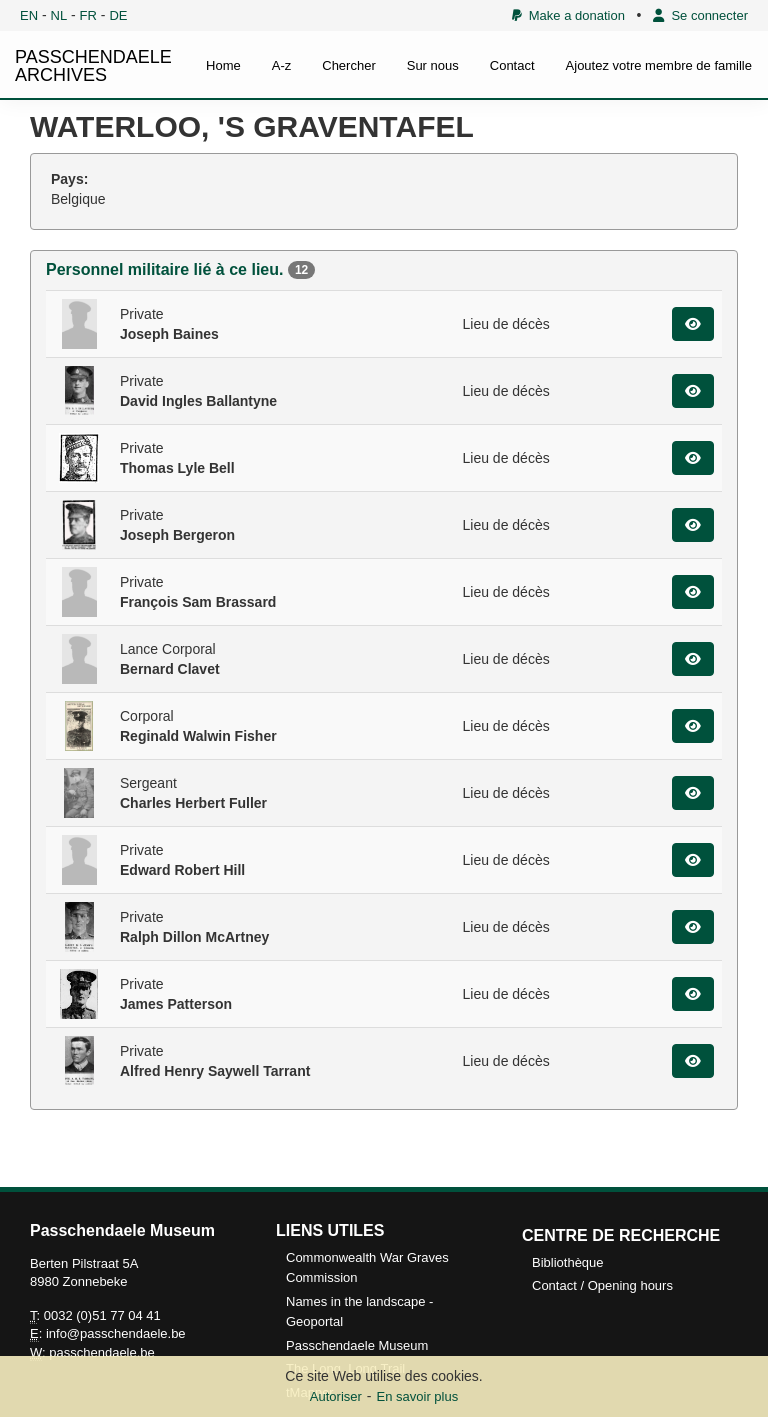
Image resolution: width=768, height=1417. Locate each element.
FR (88, 15)
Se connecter (700, 15)
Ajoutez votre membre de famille (659, 65)
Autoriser (336, 1396)
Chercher (348, 65)
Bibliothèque (568, 1262)
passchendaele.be (102, 1352)
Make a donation (568, 15)
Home (223, 65)
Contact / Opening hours (602, 1285)
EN (29, 15)
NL (59, 15)
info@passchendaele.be (116, 1333)
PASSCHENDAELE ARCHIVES (93, 66)
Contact (512, 65)
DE (118, 15)
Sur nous (433, 65)
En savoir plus (418, 1396)
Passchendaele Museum (357, 1345)
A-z (282, 65)
